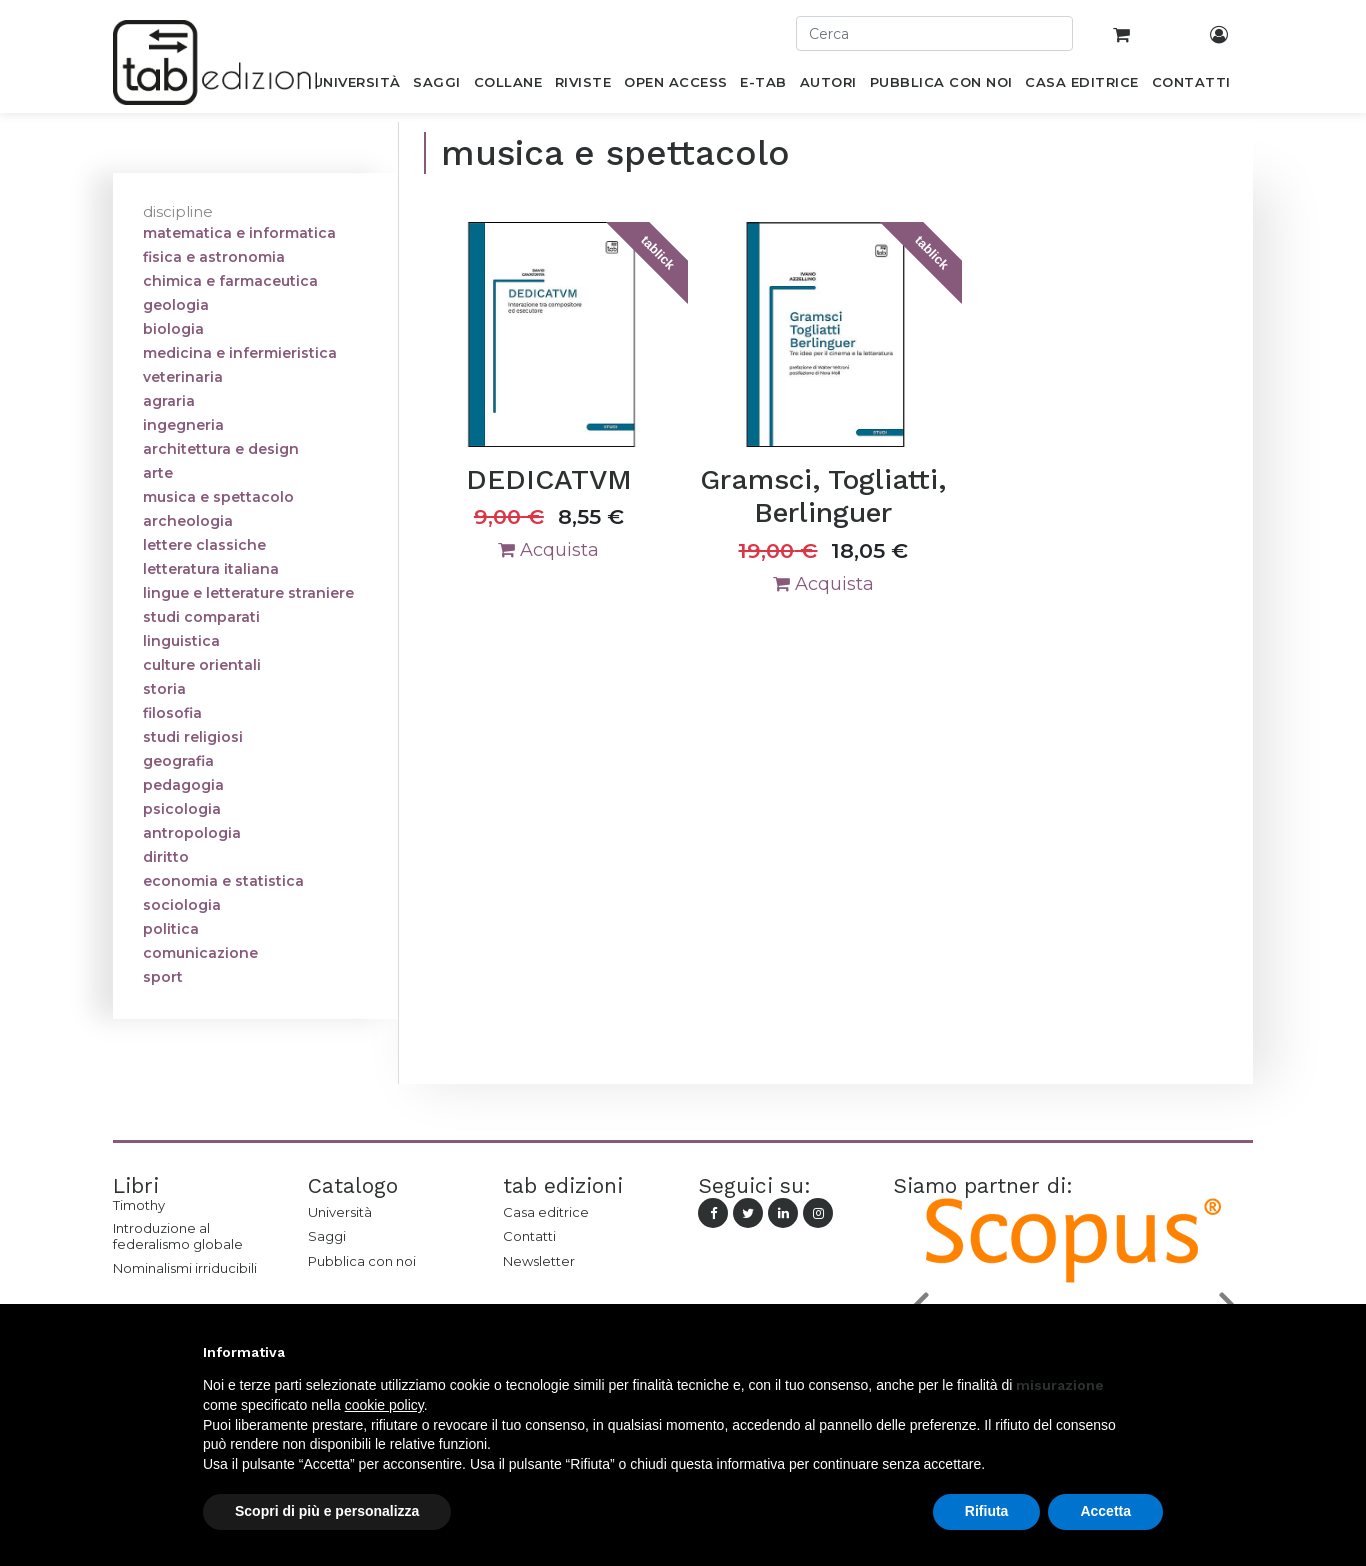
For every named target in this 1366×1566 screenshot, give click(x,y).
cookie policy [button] (384, 1405)
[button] (1153, 1352)
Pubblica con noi (362, 1261)
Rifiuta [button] (987, 1511)
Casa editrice (546, 1212)
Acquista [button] (548, 550)
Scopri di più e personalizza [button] (327, 1511)
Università (340, 1212)
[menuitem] (356, 86)
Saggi (327, 1236)
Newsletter (539, 1261)
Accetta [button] (1105, 1511)
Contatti (529, 1236)
